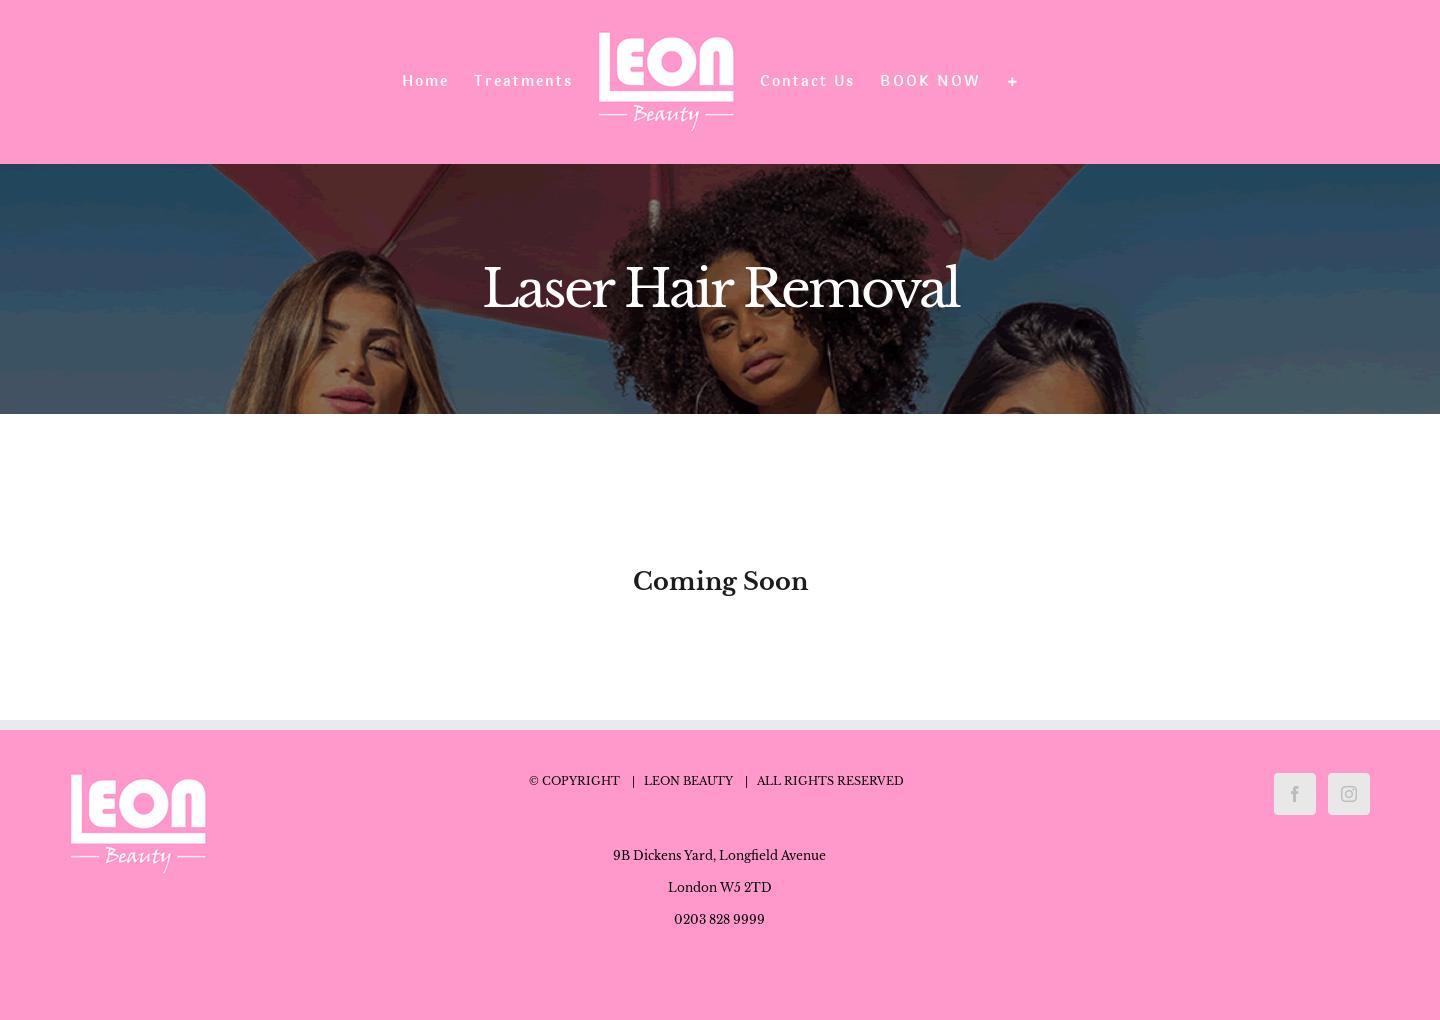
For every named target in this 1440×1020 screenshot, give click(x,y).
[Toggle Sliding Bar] (1013, 82)
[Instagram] (1349, 794)
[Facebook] (1295, 794)
